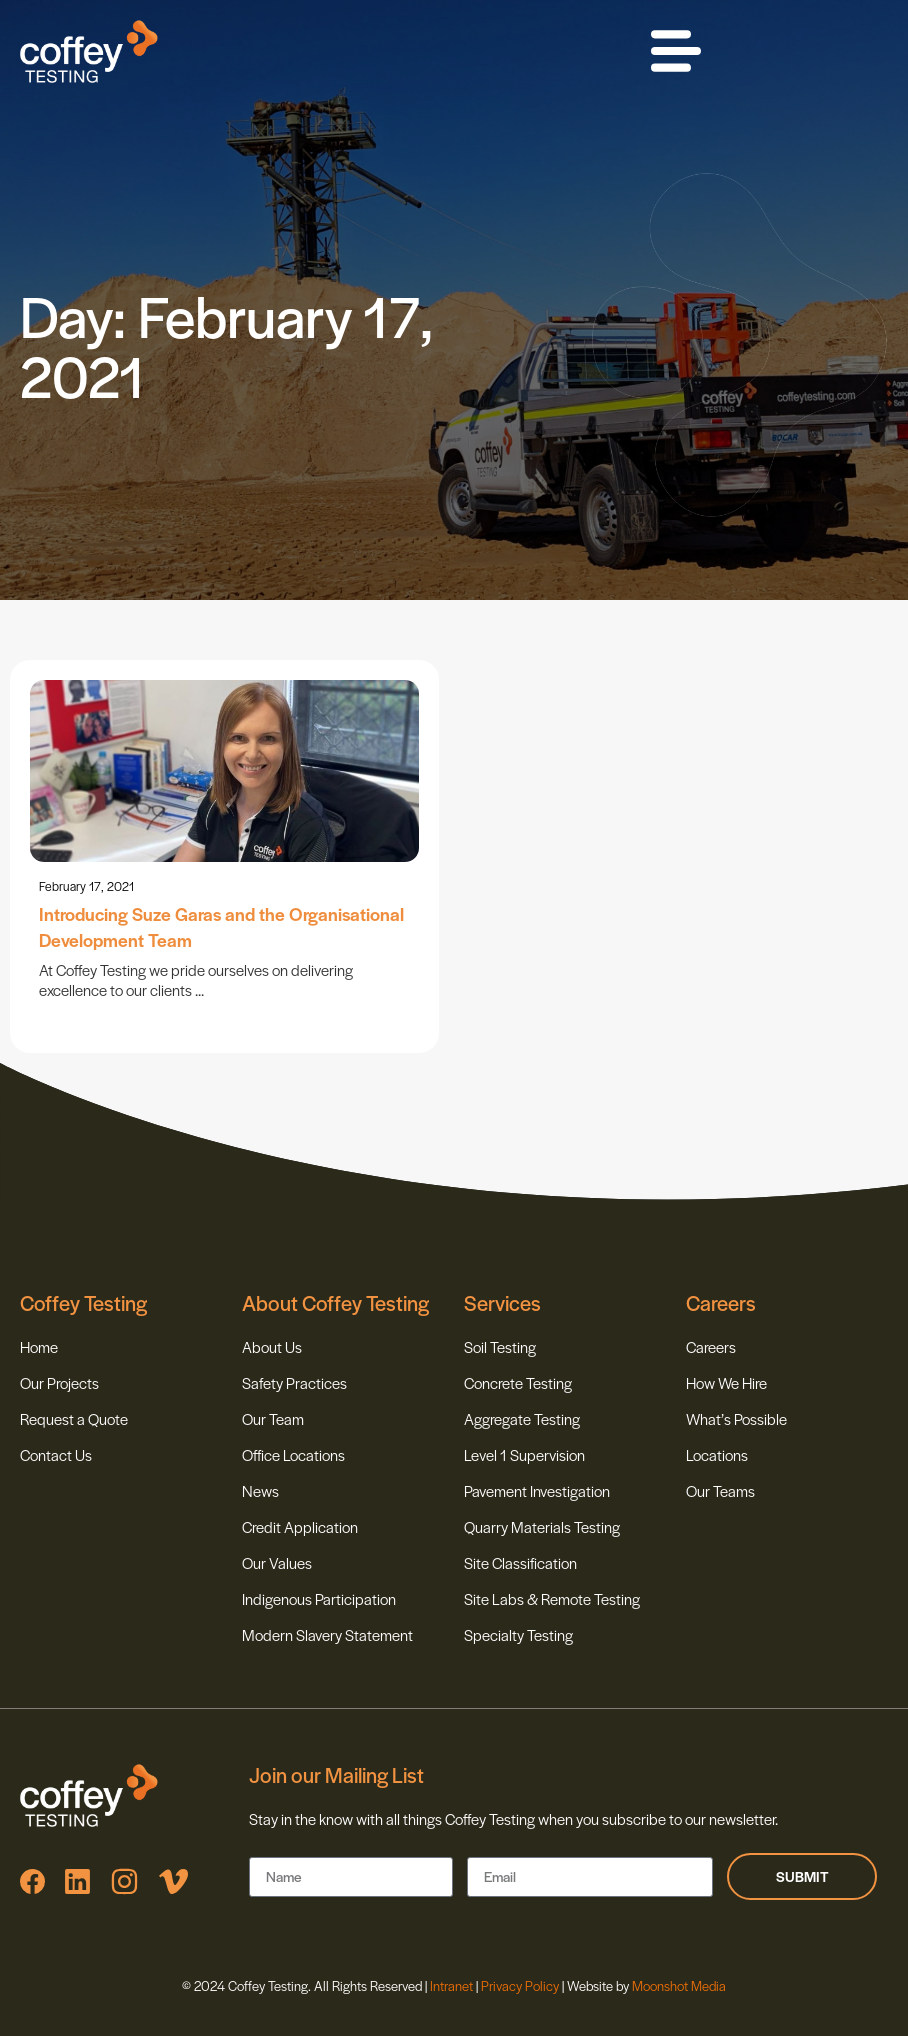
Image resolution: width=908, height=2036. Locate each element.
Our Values (277, 1562)
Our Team (273, 1418)
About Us (272, 1346)
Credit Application (300, 1526)
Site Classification (520, 1562)
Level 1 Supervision (524, 1454)
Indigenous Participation (319, 1598)
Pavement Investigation (537, 1490)
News (260, 1490)
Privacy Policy (520, 1985)
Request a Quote (74, 1418)
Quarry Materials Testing (542, 1526)
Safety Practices (294, 1382)
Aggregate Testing (522, 1418)
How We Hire (726, 1382)
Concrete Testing (518, 1382)
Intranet (453, 1985)
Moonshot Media (679, 1985)
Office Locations (293, 1454)
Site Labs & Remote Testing (552, 1598)
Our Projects (59, 1382)
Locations (717, 1454)
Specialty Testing (518, 1634)
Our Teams (720, 1490)
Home (39, 1346)
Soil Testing (500, 1346)
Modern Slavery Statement (327, 1634)
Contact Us (56, 1454)
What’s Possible (736, 1418)
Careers (711, 1346)
